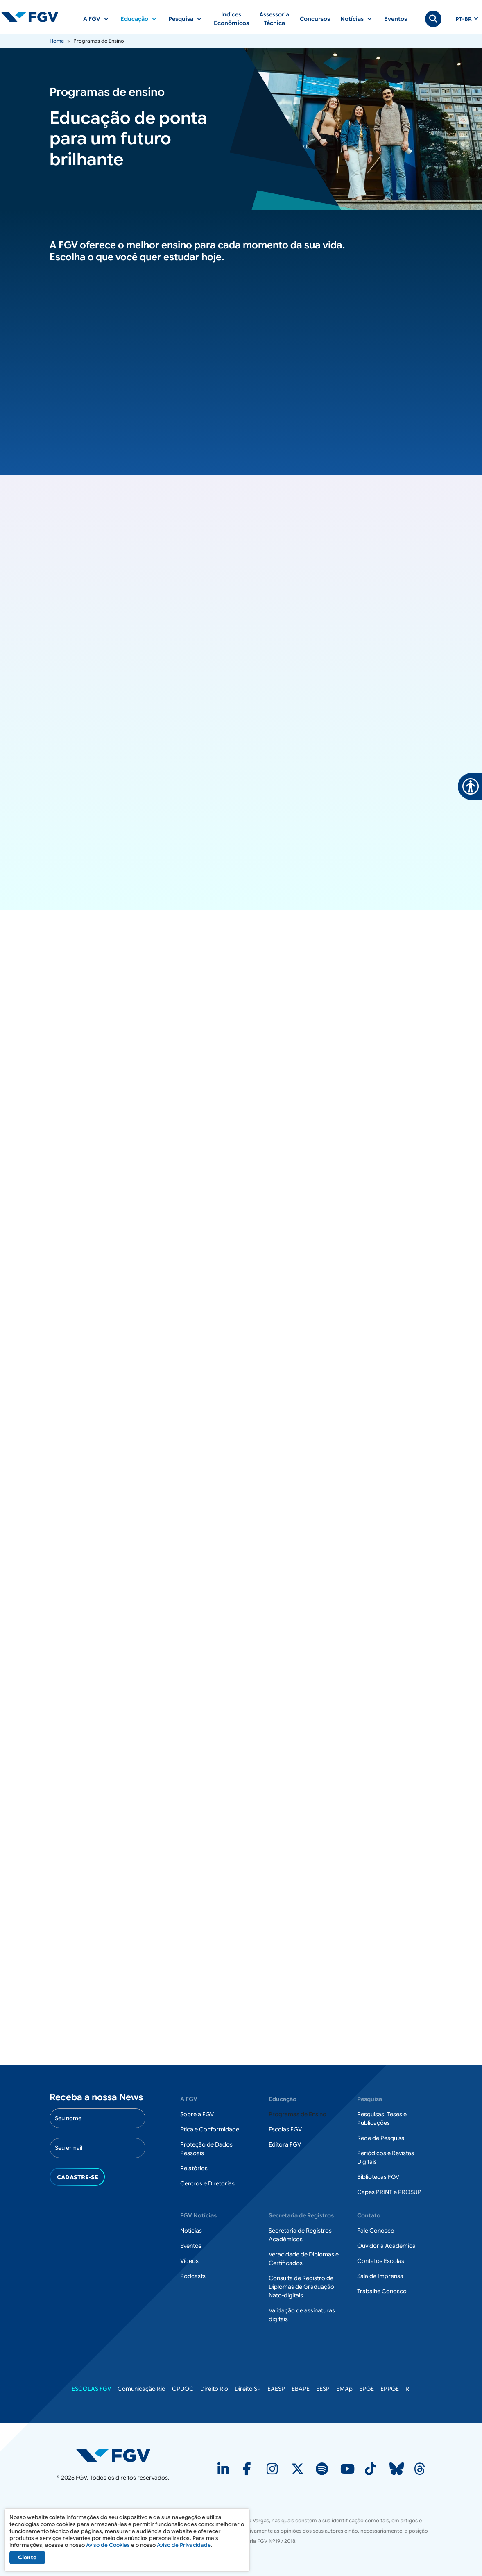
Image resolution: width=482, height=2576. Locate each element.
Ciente (27, 2557)
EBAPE (301, 2389)
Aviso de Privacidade (184, 2545)
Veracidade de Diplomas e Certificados (304, 2259)
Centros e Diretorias (207, 2184)
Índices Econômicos (231, 19)
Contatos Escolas (380, 2261)
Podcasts (193, 2276)
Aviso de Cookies (108, 2545)
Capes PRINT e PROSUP (389, 2192)
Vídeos (189, 2261)
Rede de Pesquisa (381, 2138)
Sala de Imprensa (380, 2276)
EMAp (344, 2389)
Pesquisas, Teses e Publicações (382, 2119)
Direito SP (248, 2389)
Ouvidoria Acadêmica (386, 2246)
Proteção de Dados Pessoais (206, 2149)
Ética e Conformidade (209, 2129)
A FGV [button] (91, 19)
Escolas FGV (285, 2129)
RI (408, 2389)
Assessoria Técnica (274, 19)
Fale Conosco (375, 2231)
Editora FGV (285, 2145)
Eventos (395, 19)
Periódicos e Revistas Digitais (385, 2158)
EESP (323, 2389)
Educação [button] (134, 19)
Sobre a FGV (197, 2114)
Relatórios (194, 2168)
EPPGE (389, 2389)
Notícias (191, 2231)
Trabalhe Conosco (382, 2291)
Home (57, 41)
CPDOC (183, 2389)
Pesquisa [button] (180, 19)
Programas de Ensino (297, 2114)
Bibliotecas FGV (378, 2177)
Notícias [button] (352, 19)
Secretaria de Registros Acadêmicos (300, 2235)
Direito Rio (214, 2389)
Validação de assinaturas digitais (302, 2315)
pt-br (463, 19)
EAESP (276, 2389)
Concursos (315, 19)
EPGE (366, 2389)
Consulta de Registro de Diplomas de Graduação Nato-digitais (301, 2287)
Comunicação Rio (141, 2389)
